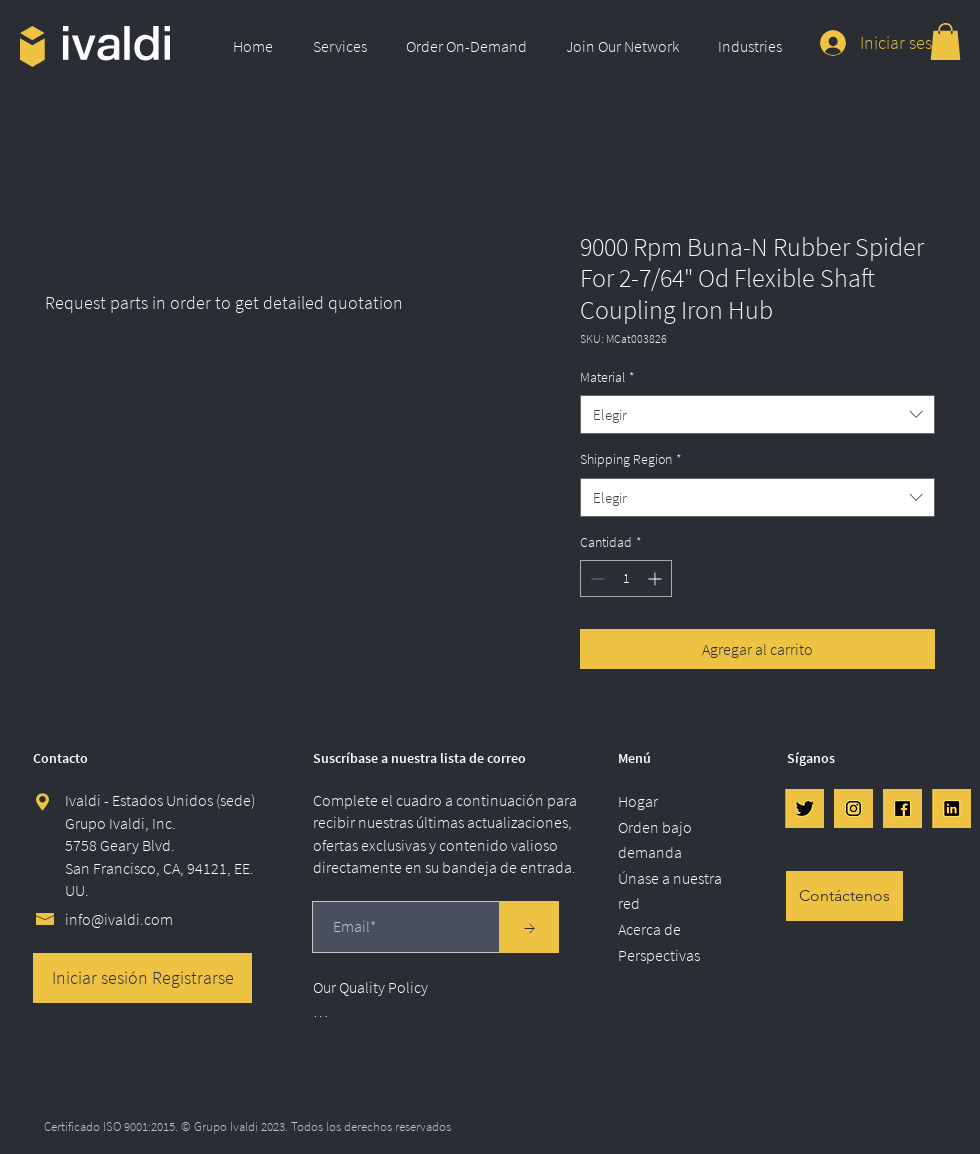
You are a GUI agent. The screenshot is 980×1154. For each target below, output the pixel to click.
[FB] (902, 808)
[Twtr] (804, 808)
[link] (945, 41)
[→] (529, 927)
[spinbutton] (626, 578)
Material (607, 377)
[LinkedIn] (951, 808)
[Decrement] (595, 578)
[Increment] (656, 578)
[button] (344, 46)
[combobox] (757, 414)
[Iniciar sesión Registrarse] (142, 978)
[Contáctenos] (844, 896)
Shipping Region (631, 459)
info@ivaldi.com (119, 919)
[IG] (853, 808)
